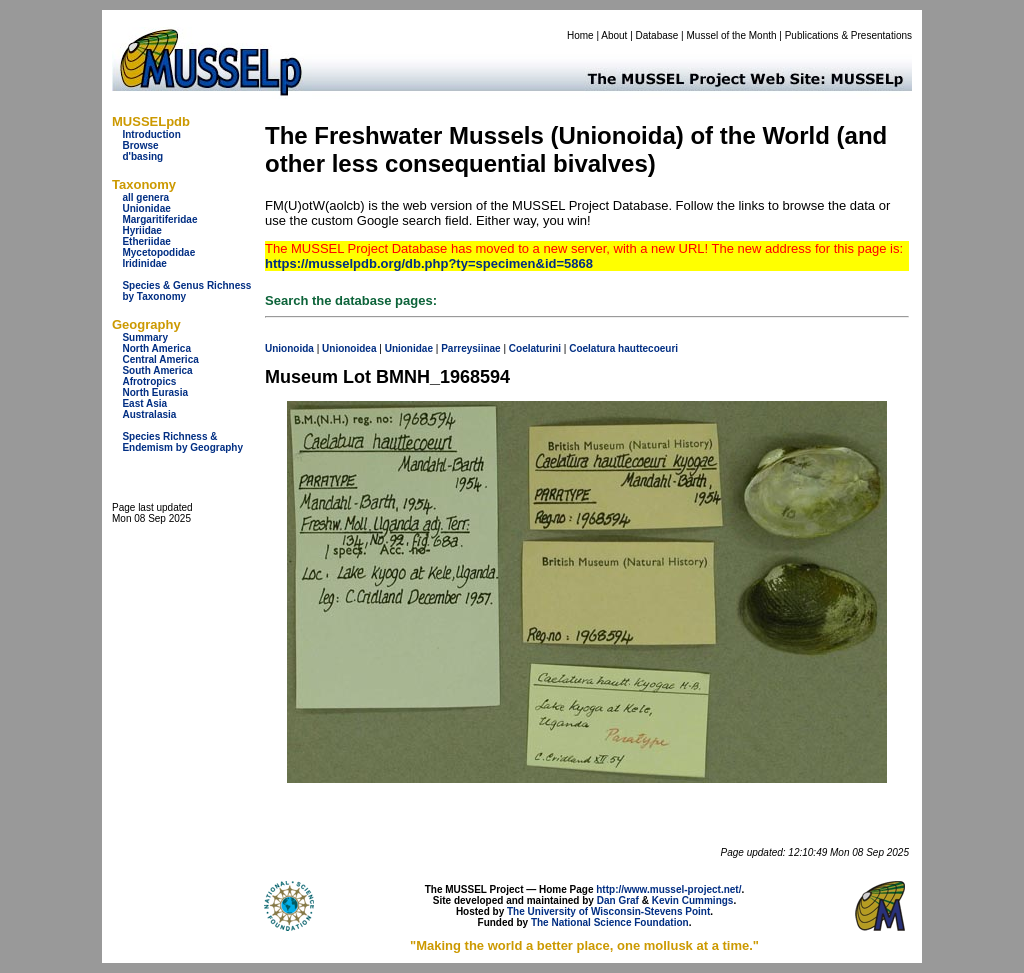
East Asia (144, 403)
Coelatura (592, 348)
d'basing (142, 156)
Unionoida (289, 348)
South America (157, 370)
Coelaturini (535, 348)
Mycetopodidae (158, 252)
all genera (145, 197)
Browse (140, 145)
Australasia (149, 414)
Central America (160, 359)
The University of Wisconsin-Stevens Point (608, 911)
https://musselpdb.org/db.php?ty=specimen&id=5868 (429, 263)
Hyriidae (141, 230)
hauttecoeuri (648, 348)
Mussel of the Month (732, 35)
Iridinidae (144, 263)
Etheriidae (146, 241)
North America (156, 348)
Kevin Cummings (693, 900)
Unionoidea (349, 348)
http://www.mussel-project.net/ (668, 889)
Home (580, 35)
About (614, 35)
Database (657, 35)
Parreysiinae (471, 348)
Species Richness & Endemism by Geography (182, 442)
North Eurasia (155, 392)
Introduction (151, 134)
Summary (145, 337)
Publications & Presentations (848, 35)
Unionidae (146, 208)
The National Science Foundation (610, 922)
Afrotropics (149, 381)
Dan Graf (618, 900)
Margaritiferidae (159, 219)
